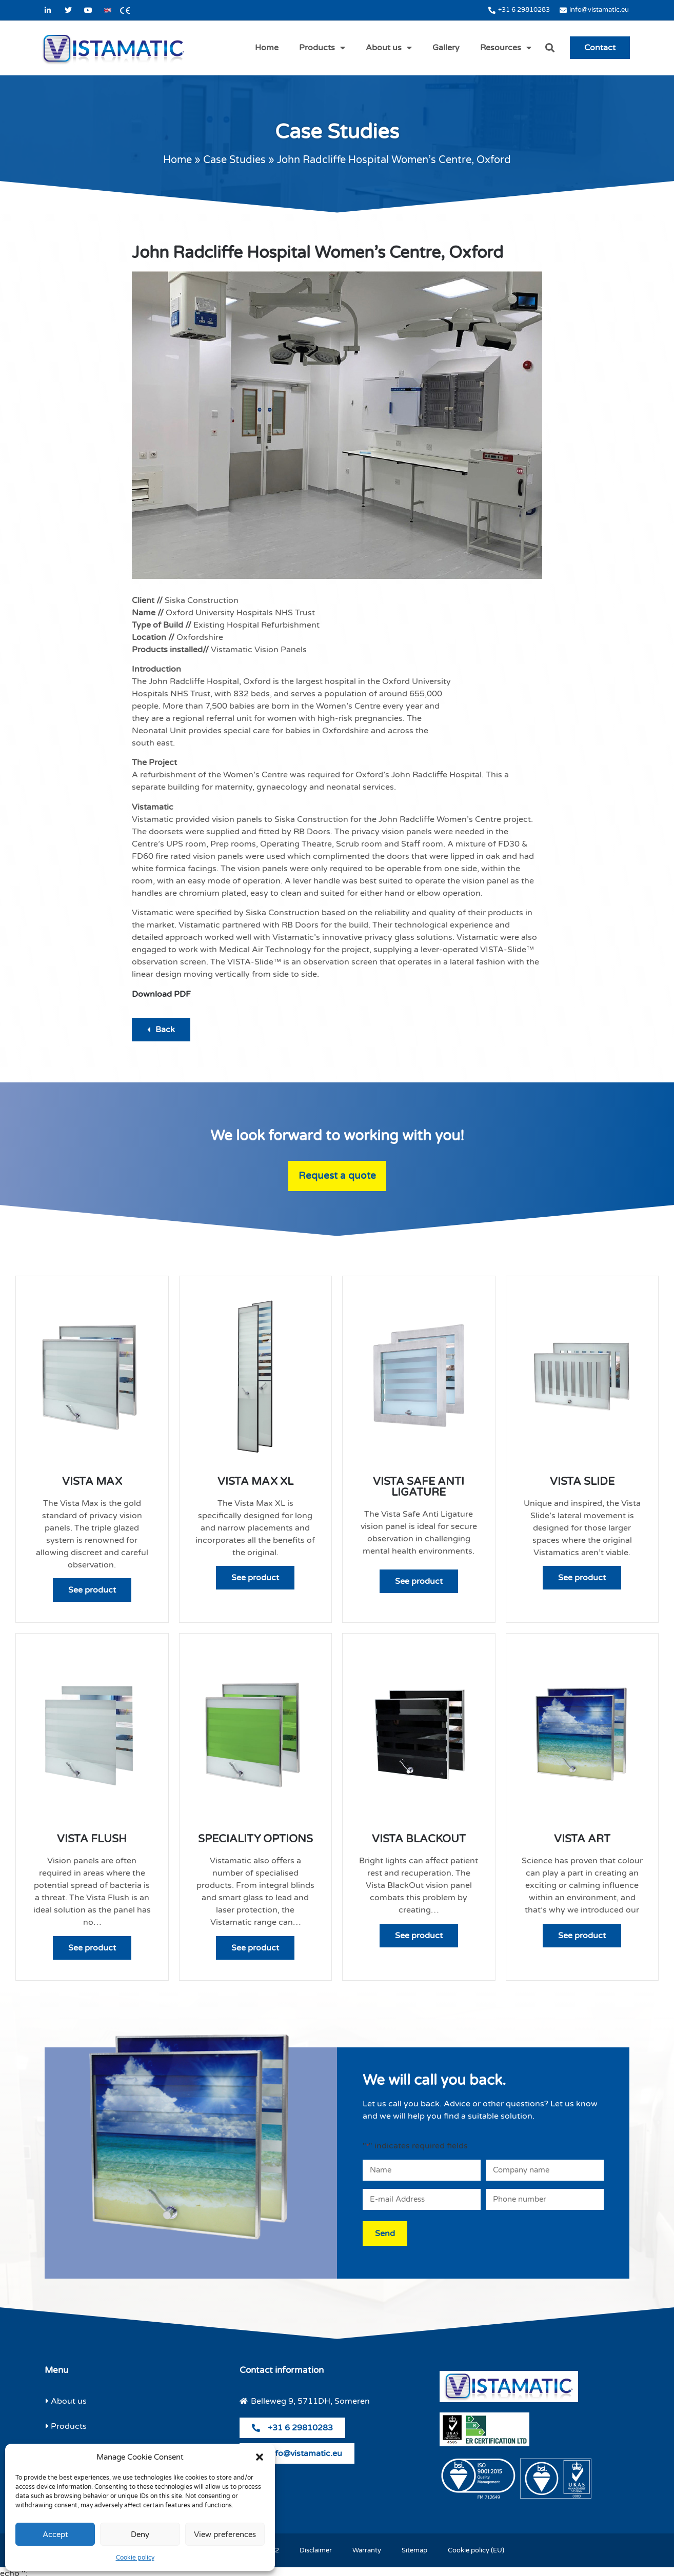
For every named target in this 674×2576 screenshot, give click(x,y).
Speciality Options (255, 1839)
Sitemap (414, 2547)
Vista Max (92, 1481)
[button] (259, 2457)
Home (267, 48)
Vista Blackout (419, 1839)
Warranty (366, 2547)
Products (322, 47)
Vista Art (582, 1839)
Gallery (446, 48)
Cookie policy (135, 2557)
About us (389, 47)
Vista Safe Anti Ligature (418, 1487)
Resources (505, 47)
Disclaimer (316, 2547)
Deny (140, 2534)
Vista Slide (582, 1481)
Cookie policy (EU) (476, 2547)
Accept (55, 2534)
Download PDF (161, 994)
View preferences (225, 2534)
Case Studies (234, 160)
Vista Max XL (255, 1481)
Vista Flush (92, 1839)
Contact (600, 48)
